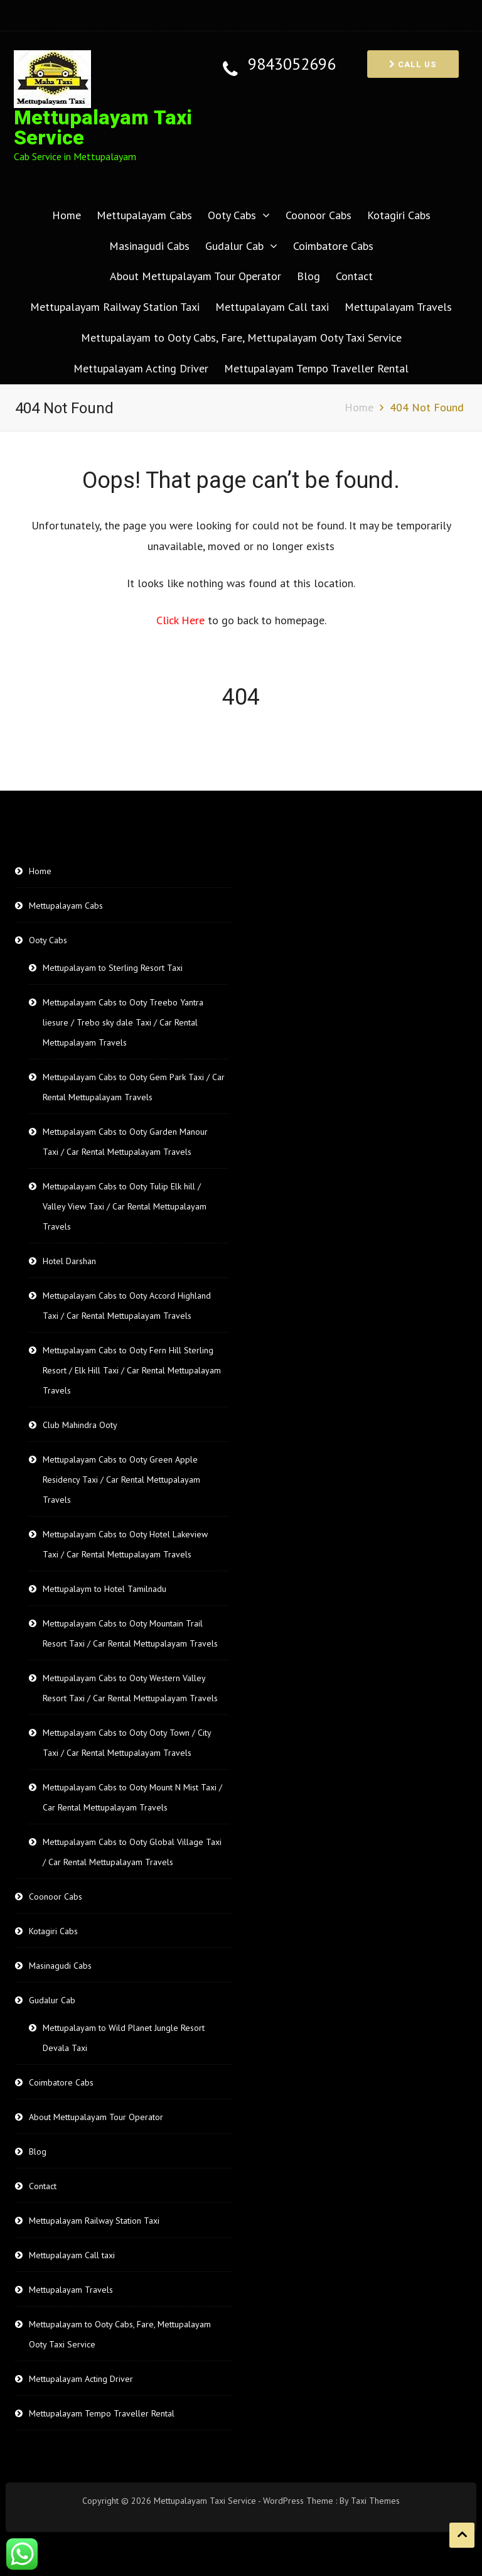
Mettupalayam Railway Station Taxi (115, 307)
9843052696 (292, 64)
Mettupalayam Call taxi (272, 307)
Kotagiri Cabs (399, 215)
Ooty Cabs (232, 215)
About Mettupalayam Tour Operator (195, 276)
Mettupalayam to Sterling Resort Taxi (113, 967)
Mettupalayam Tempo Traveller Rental (316, 368)
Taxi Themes (375, 2500)
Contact (354, 276)
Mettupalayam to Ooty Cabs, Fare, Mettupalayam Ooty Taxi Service (241, 337)
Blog (308, 276)
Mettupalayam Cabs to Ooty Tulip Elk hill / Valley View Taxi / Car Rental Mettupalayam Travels (124, 1206)
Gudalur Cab (234, 246)
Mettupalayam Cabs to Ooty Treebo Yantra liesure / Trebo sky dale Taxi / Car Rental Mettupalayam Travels (123, 1022)
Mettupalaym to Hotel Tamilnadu (104, 1588)
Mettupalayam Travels (398, 307)
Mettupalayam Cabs (144, 215)
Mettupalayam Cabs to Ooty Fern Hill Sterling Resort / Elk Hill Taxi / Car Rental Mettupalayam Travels (132, 1370)
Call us (413, 64)
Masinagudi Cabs (149, 246)
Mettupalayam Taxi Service (103, 128)
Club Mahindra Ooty (80, 1425)
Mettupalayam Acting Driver (140, 368)
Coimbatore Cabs (333, 246)
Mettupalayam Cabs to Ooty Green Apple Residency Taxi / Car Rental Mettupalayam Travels (121, 1479)
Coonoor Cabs (318, 215)
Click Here (182, 620)
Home (66, 215)
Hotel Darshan (69, 1261)
